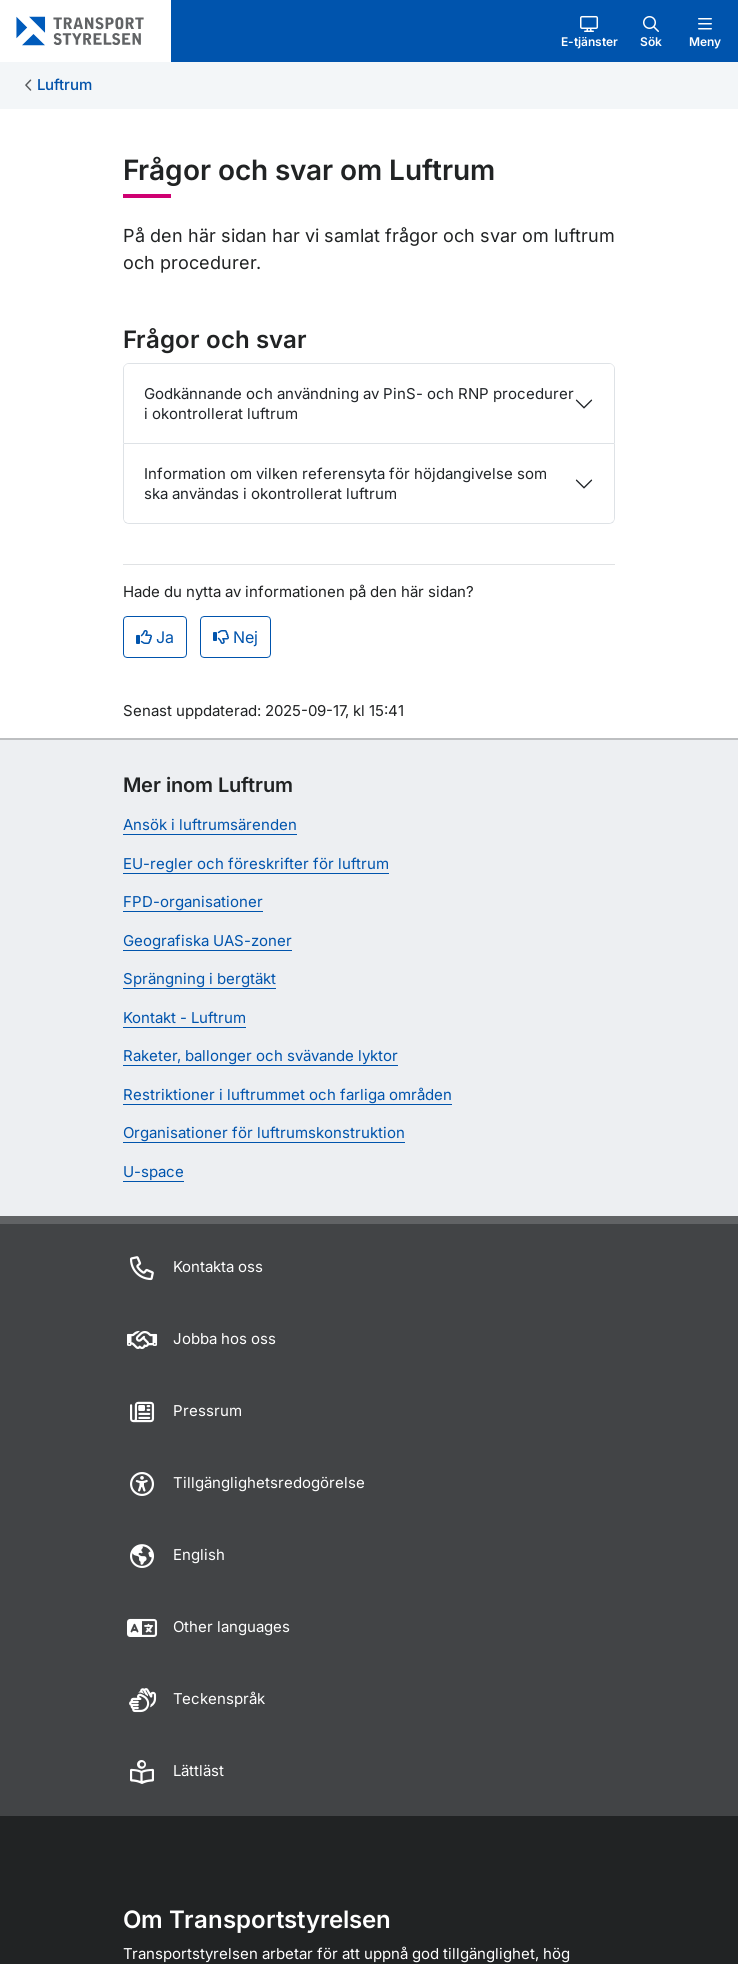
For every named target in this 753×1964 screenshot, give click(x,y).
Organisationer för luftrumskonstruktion (264, 1132)
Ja (155, 637)
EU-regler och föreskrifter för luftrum (256, 863)
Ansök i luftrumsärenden (210, 824)
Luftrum (64, 84)
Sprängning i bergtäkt (199, 978)
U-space (153, 1171)
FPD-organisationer (193, 901)
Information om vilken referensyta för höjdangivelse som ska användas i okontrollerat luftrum (345, 483)
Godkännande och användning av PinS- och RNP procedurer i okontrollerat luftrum (359, 403)
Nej (235, 637)
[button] (589, 31)
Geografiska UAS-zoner (207, 940)
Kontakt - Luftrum (184, 1017)
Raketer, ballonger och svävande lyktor (260, 1055)
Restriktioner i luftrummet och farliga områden (287, 1094)
